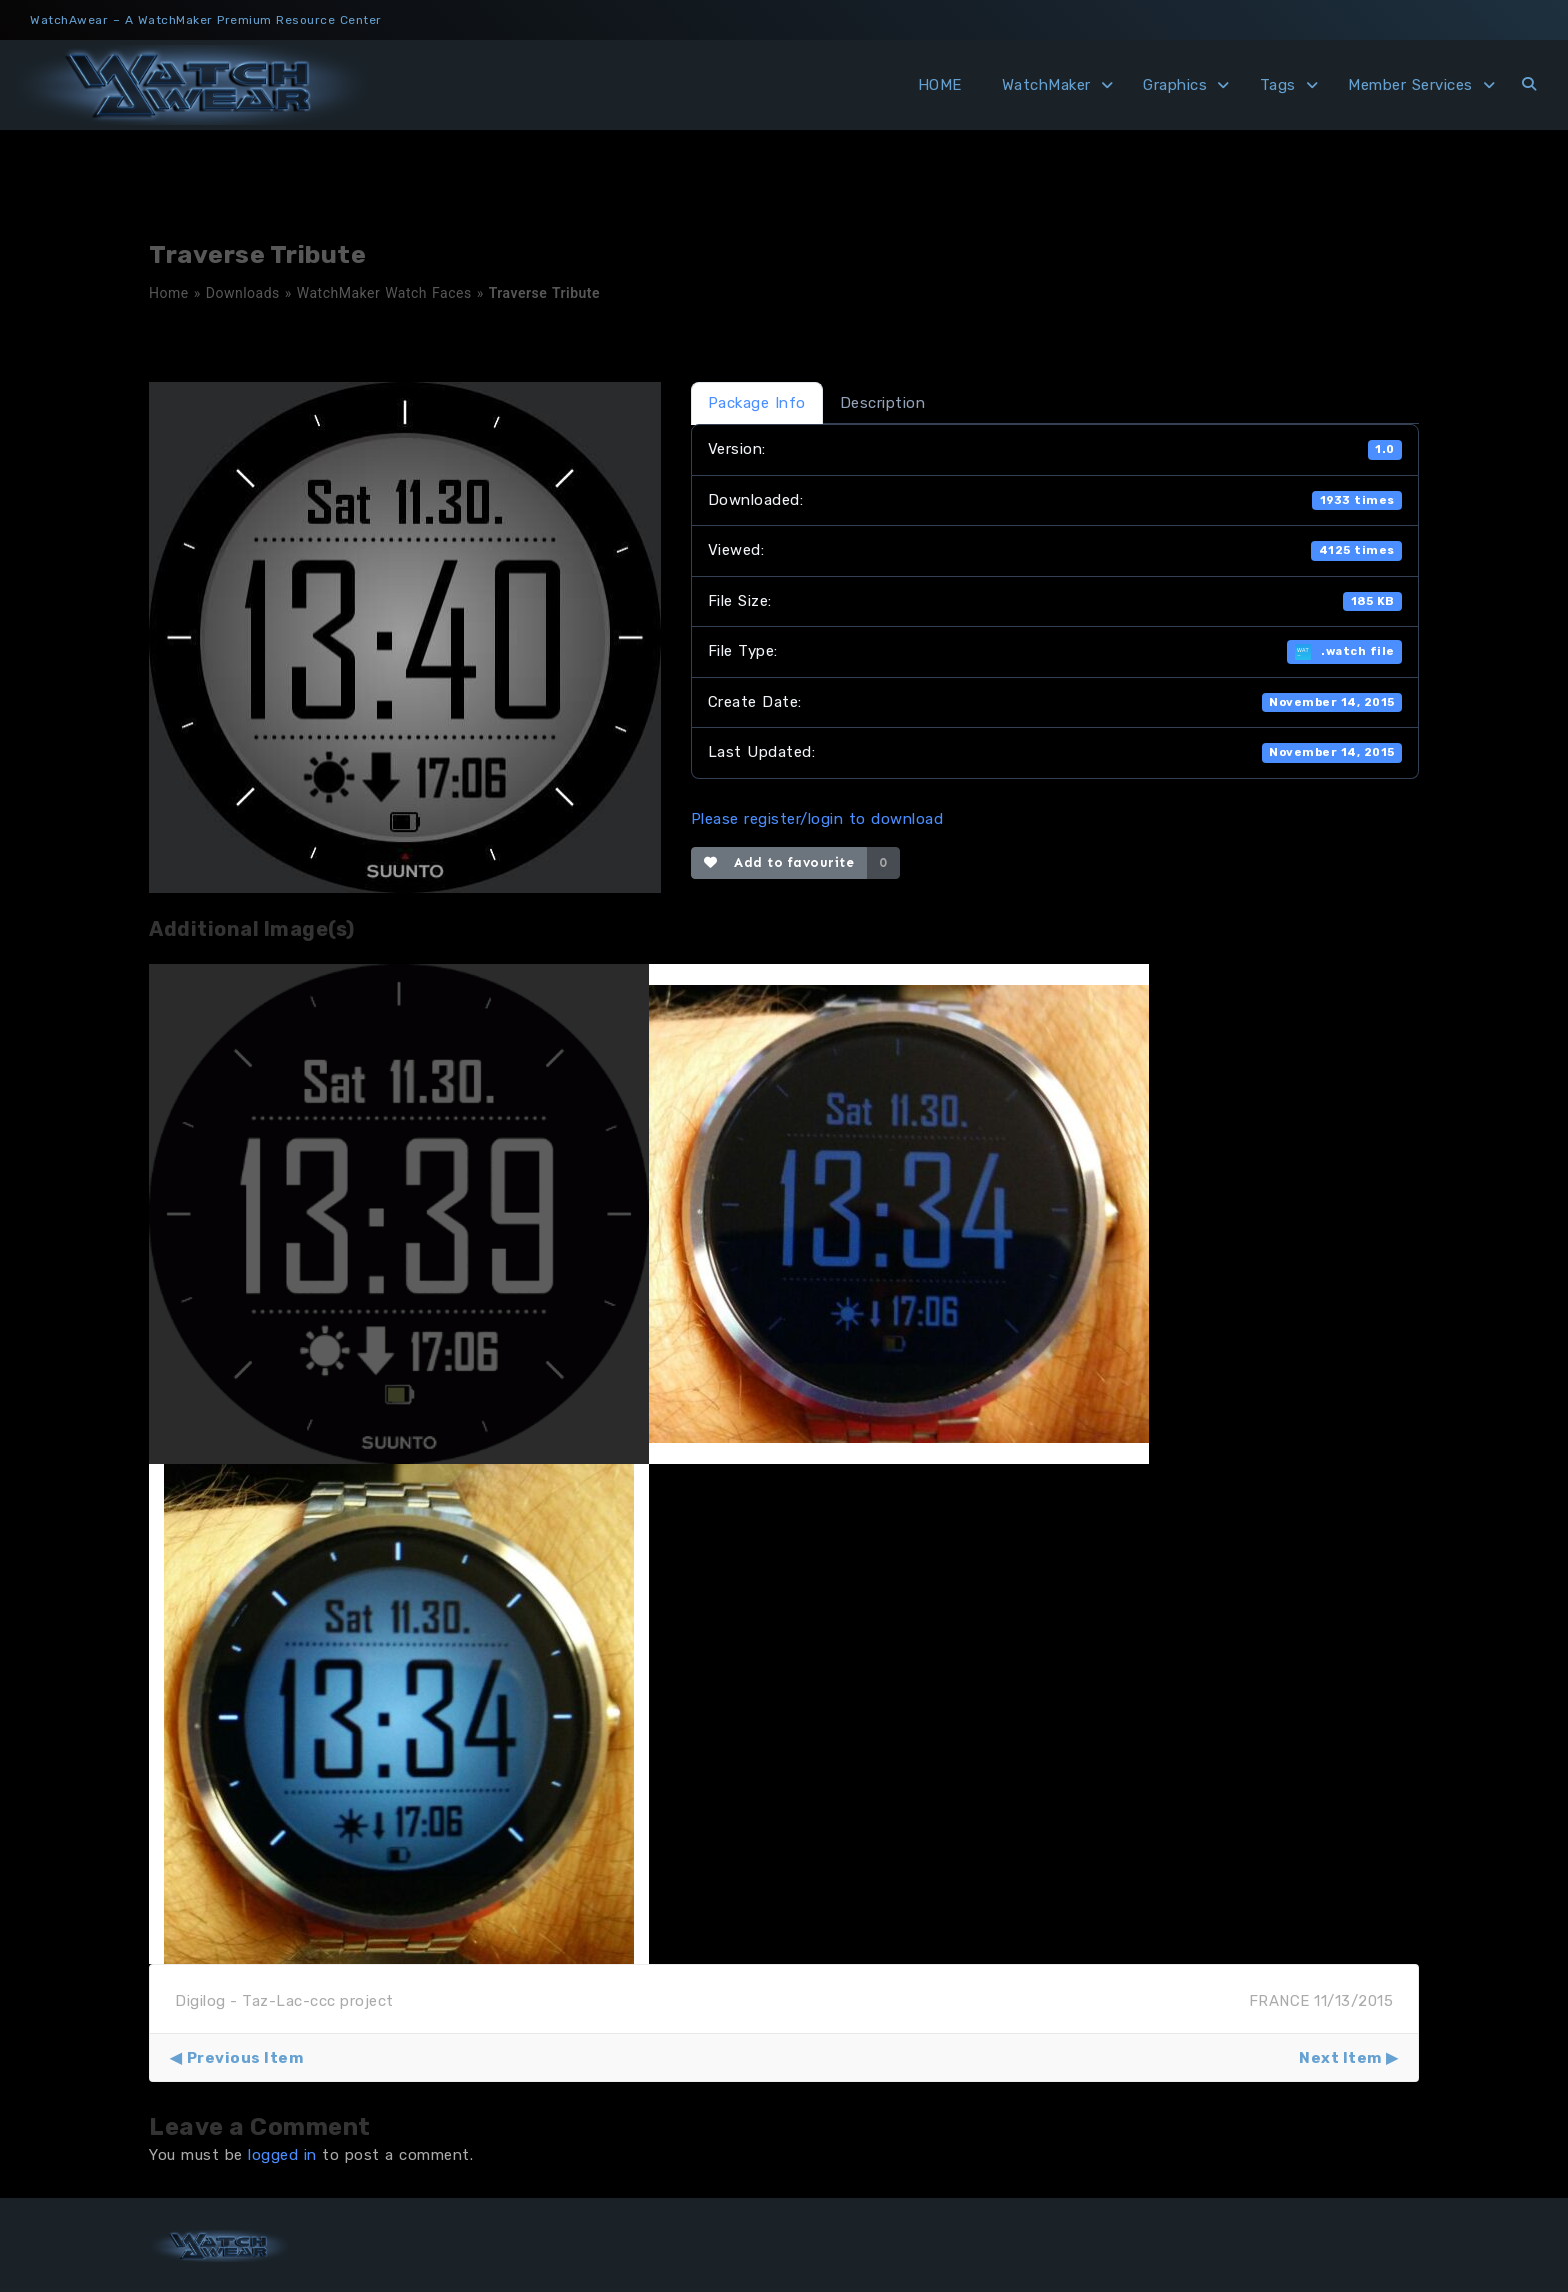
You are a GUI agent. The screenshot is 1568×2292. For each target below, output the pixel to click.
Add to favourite (779, 862)
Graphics (1175, 85)
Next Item (1340, 2058)
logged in (282, 2155)
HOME (940, 85)
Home (169, 293)
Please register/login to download (817, 819)
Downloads (243, 293)
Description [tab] (883, 403)
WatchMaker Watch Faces (384, 293)
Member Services (1410, 85)
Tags (1278, 85)
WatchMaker (1046, 85)
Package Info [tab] (757, 403)
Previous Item (245, 2058)
